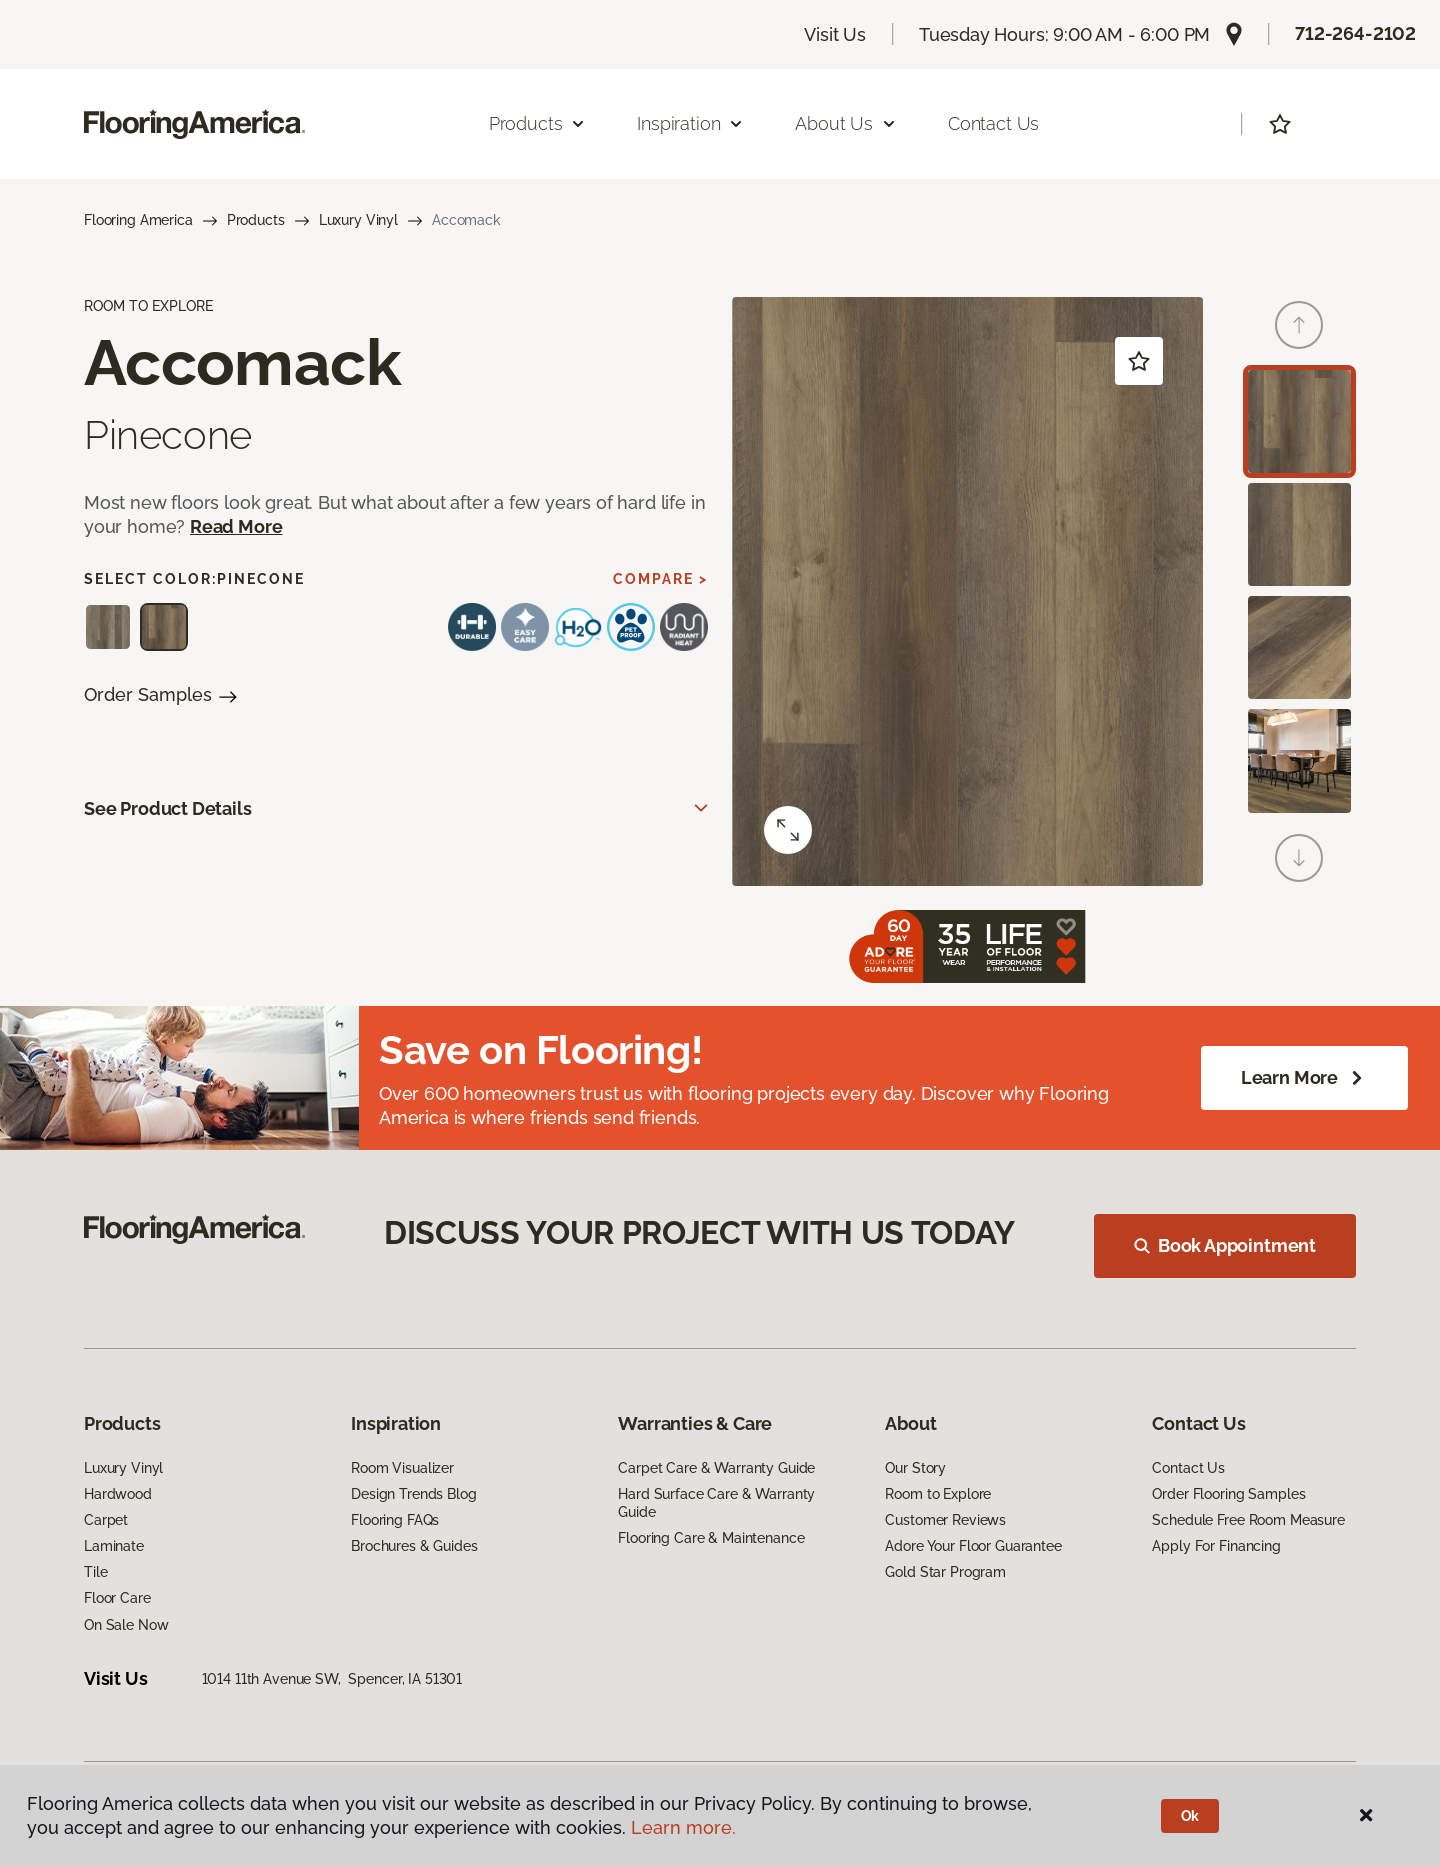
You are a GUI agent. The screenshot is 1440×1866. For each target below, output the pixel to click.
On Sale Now (126, 1625)
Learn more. (683, 1827)
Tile (95, 1572)
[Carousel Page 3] (1299, 647)
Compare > (660, 579)
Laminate (114, 1546)
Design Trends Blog (413, 1494)
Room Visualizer (402, 1468)
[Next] (1299, 858)
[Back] (1299, 325)
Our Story (915, 1468)
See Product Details (168, 808)
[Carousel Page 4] (1299, 760)
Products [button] (538, 123)
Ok (1190, 1816)
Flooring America (138, 220)
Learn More (1304, 1078)
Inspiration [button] (690, 123)
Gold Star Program (945, 1572)
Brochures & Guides (414, 1546)
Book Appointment (1225, 1245)
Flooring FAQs (395, 1520)
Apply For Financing (1216, 1546)
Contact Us (993, 123)
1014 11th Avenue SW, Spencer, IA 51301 (332, 1679)
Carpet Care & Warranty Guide (716, 1468)
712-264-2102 (1355, 33)
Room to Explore (938, 1494)
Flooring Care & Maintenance (711, 1538)
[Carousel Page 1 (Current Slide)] (1299, 421)
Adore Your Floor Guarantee (973, 1546)
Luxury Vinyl (358, 220)
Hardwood (118, 1494)
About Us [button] (846, 123)
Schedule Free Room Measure (1248, 1520)
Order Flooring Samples (1228, 1494)
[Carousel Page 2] (1299, 534)
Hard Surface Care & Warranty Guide (716, 1503)
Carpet (106, 1520)
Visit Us (835, 34)
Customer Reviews (945, 1520)
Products (256, 220)
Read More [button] (236, 526)
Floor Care (117, 1598)
